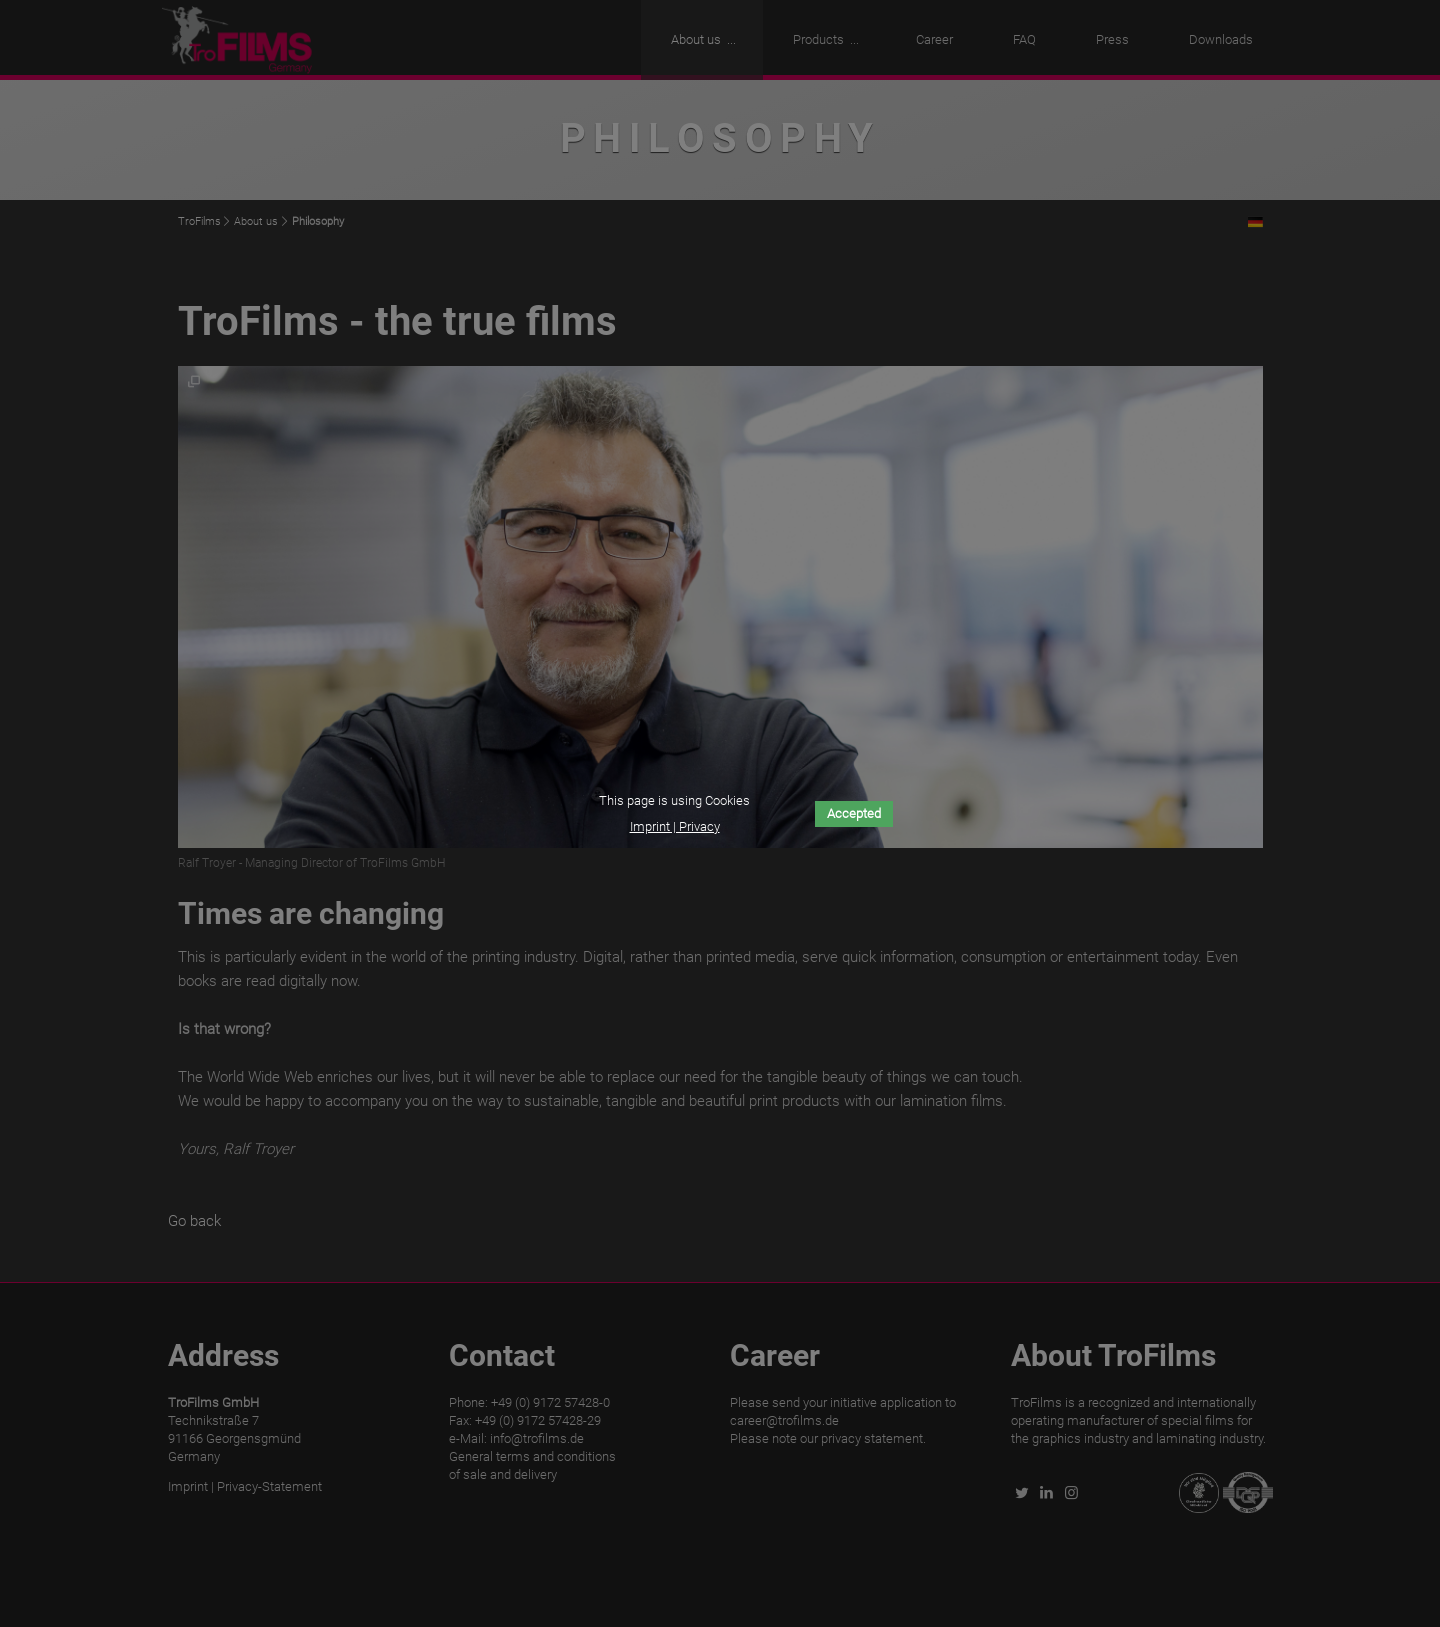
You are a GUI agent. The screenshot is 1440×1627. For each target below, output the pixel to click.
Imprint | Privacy (675, 826)
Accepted (854, 813)
